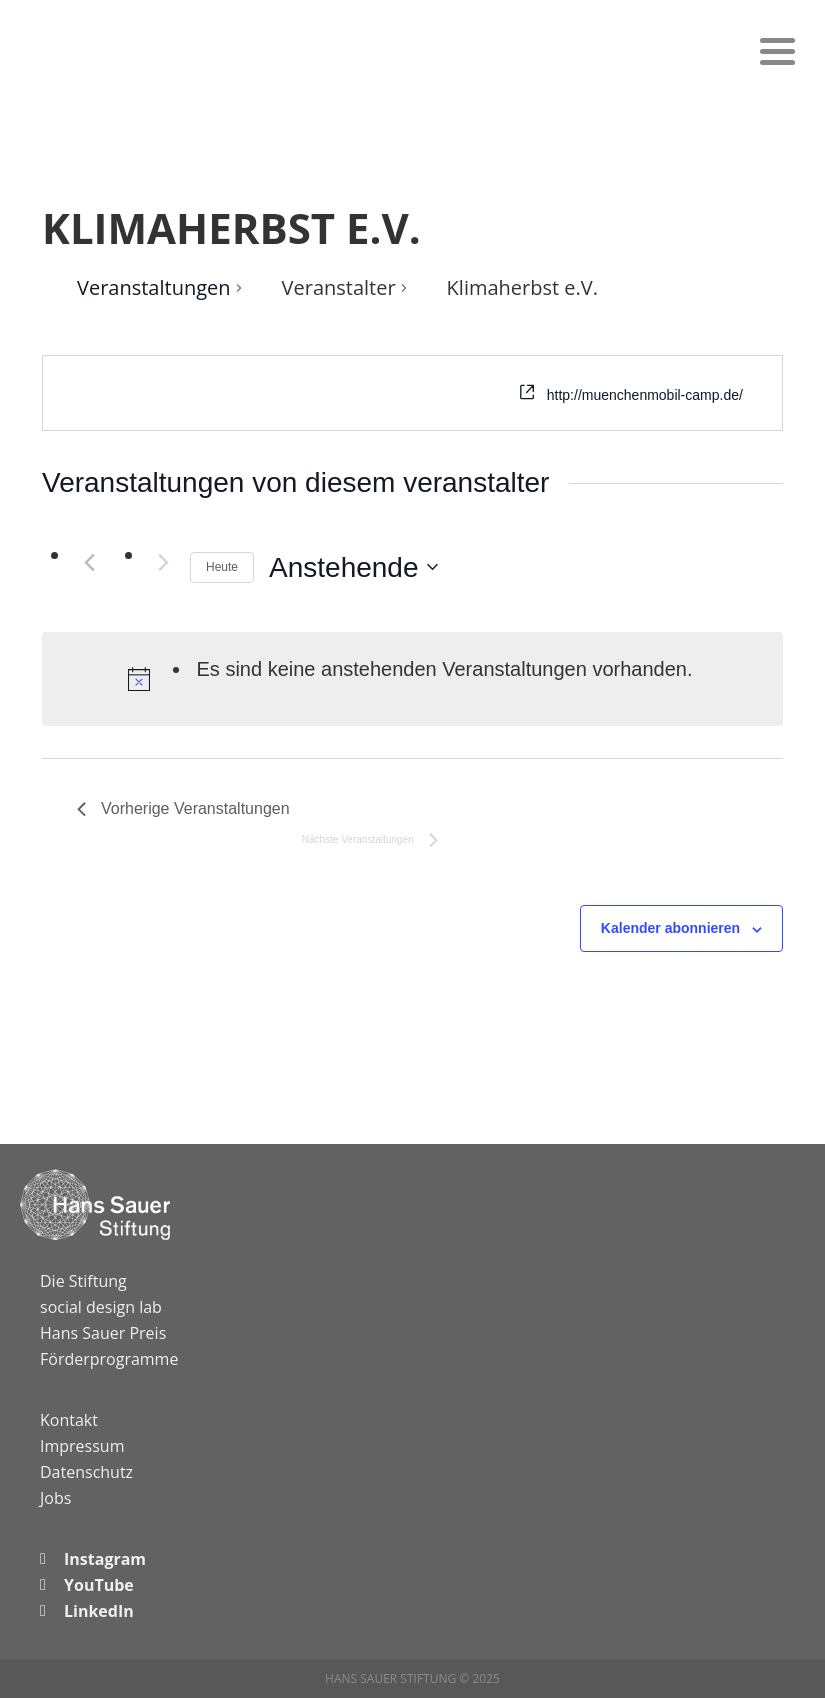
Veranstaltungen (154, 287)
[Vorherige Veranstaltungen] (89, 563)
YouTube (99, 1585)
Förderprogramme (109, 1359)
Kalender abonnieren (670, 928)
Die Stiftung (83, 1281)
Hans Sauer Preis (103, 1333)
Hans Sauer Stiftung (120, 45)
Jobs (55, 1498)
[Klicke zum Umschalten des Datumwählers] (353, 568)
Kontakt (69, 1420)
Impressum (82, 1446)
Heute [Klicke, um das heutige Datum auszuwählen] (222, 567)
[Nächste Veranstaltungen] (163, 563)
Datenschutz (86, 1472)
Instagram (105, 1559)
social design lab (101, 1307)
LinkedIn (99, 1611)
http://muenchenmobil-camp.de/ (645, 395)
